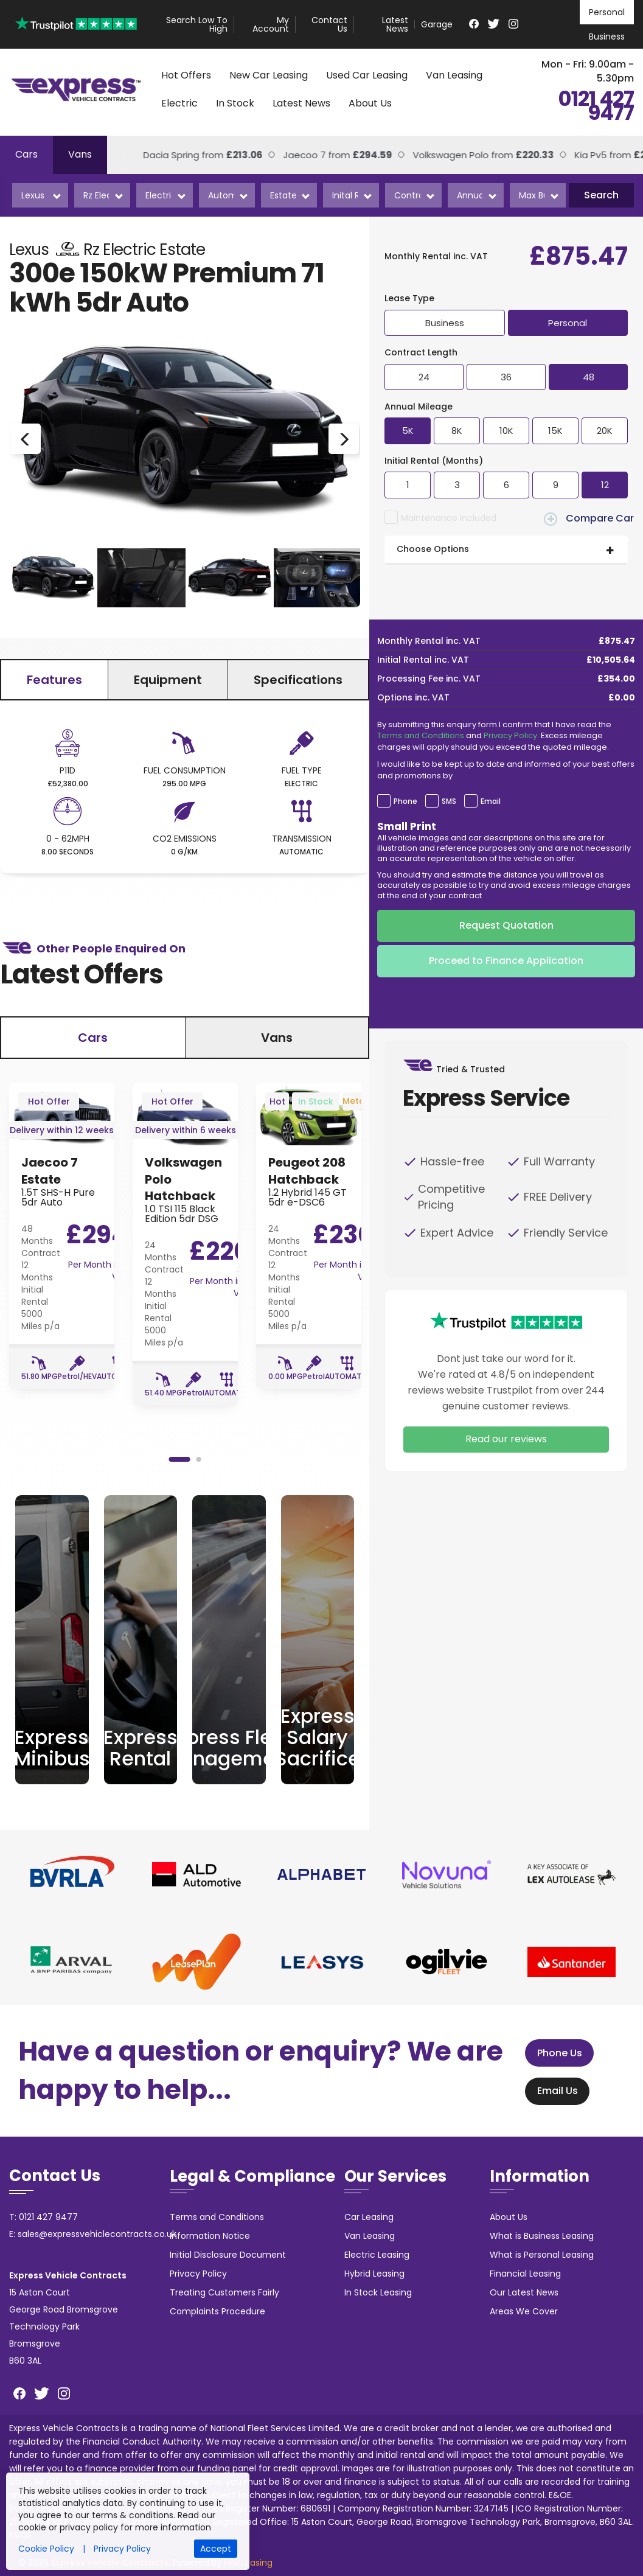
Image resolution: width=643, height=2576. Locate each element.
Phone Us (554, 2053)
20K (605, 430)
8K (456, 430)
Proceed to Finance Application (506, 961)
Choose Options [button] (433, 549)
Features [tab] (54, 679)
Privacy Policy (510, 735)
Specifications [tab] (298, 679)
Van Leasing (454, 75)
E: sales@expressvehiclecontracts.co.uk (92, 2234)
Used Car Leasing (367, 75)
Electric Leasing (376, 2255)
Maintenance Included (448, 518)
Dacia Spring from (169, 154)
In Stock (235, 103)
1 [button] (179, 1459)
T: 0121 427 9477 (43, 2217)
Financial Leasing (525, 2273)
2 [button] (198, 1459)
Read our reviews (506, 1439)
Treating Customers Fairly (224, 2292)
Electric (179, 103)
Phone (405, 801)
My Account (270, 24)
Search (601, 195)
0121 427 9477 (596, 106)
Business (607, 36)
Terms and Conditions (420, 735)
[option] (184, 439)
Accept (215, 2549)
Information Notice (210, 2236)
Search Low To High (197, 24)
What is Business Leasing (542, 2236)
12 (605, 484)
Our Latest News (524, 2292)
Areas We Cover (524, 2311)
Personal (607, 12)
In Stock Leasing (378, 2292)
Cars (26, 154)
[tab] (506, 550)
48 (588, 377)
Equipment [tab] (168, 679)
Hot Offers (186, 75)
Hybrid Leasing (374, 2273)
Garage (437, 24)
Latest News (395, 24)
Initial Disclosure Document (228, 2255)
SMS (449, 801)
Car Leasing (369, 2217)
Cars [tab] (93, 1037)
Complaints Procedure (217, 2311)
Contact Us (329, 24)
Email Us (552, 2091)
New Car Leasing (268, 75)
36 (506, 377)
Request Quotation (506, 925)
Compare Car (589, 518)
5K (408, 430)
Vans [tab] (277, 1037)
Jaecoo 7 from (304, 154)
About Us (370, 103)
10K (506, 430)
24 (424, 377)
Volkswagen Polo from (450, 154)
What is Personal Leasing (542, 2255)
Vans (80, 154)
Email (491, 801)
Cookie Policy (46, 2549)
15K (555, 430)
